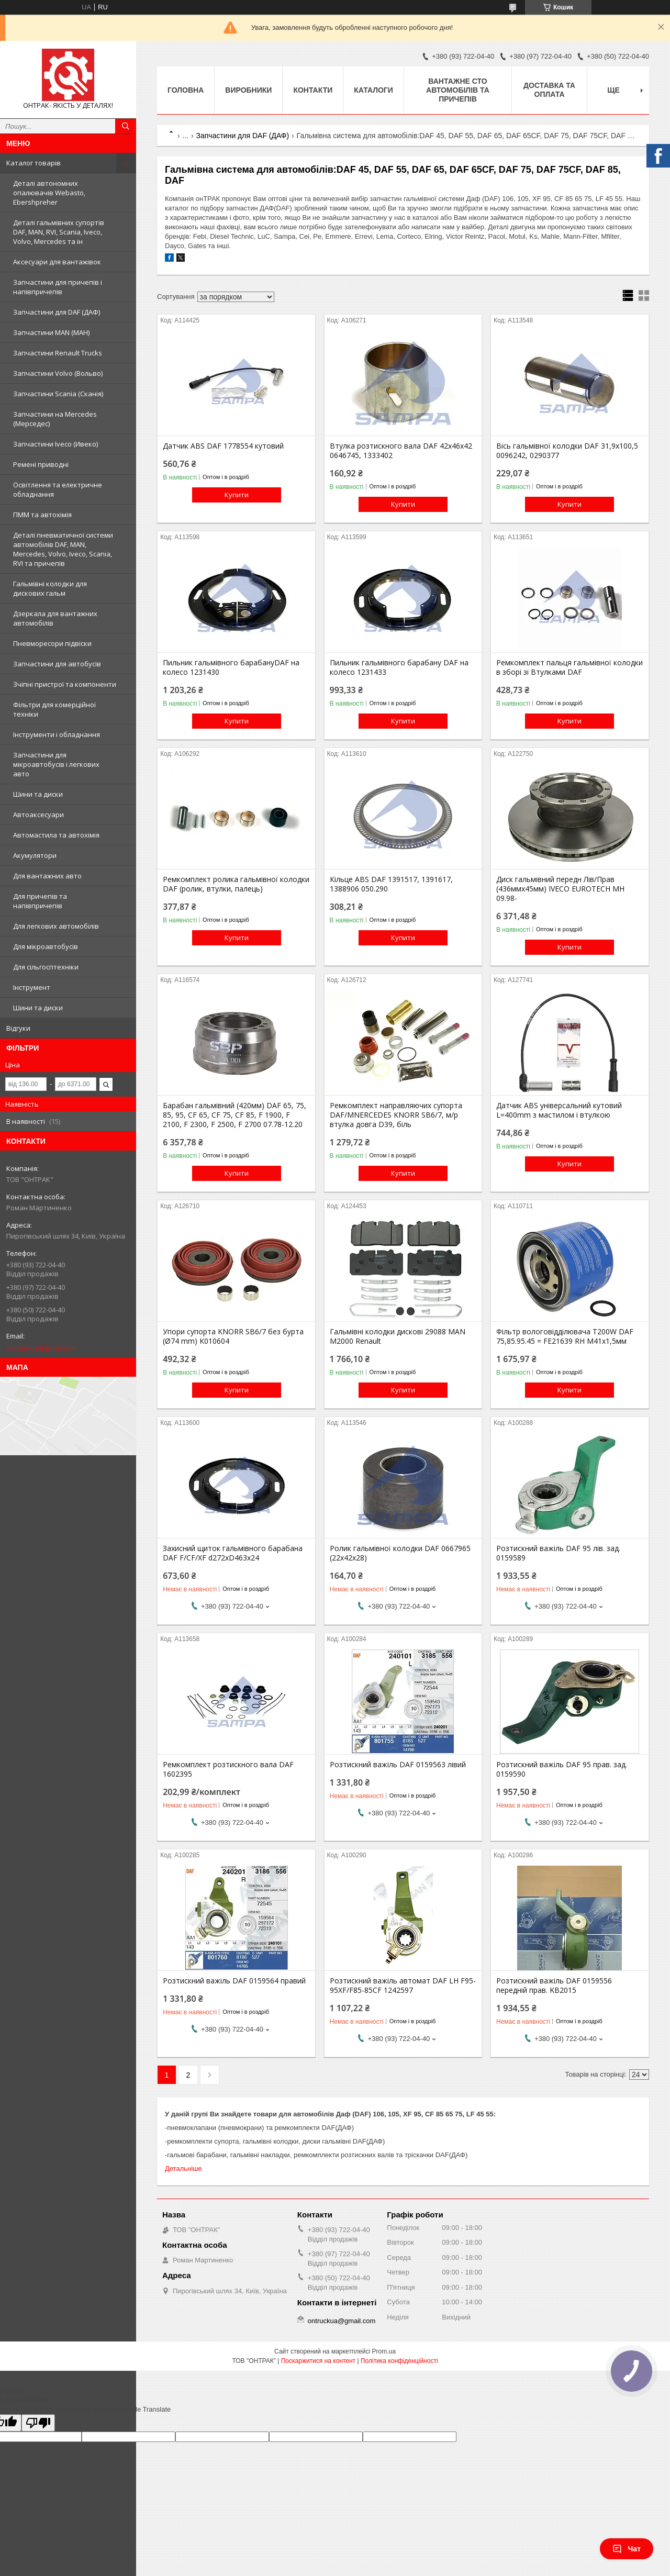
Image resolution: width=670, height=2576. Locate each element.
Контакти (312, 90)
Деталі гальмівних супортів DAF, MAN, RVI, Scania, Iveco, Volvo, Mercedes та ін (58, 232)
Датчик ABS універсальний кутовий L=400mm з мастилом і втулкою (559, 1110)
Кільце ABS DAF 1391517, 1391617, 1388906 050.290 (391, 884)
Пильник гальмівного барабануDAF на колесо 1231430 (231, 667)
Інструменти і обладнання (56, 734)
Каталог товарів (33, 163)
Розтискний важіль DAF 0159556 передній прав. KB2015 (554, 1985)
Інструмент (31, 987)
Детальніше (183, 2168)
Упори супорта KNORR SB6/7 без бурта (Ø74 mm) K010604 (233, 1336)
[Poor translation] (38, 2423)
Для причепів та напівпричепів (40, 900)
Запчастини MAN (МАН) (51, 332)
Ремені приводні (41, 464)
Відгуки (18, 1028)
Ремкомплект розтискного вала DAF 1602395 (228, 1769)
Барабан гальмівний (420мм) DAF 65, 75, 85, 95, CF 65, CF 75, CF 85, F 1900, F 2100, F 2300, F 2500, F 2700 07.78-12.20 (234, 1115)
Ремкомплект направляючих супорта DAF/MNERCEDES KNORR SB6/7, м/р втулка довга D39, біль (396, 1115)
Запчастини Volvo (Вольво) (58, 373)
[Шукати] (125, 126)
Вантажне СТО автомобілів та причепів (457, 90)
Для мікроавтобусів (45, 946)
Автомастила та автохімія (56, 835)
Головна (186, 90)
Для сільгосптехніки (46, 967)
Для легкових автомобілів (56, 926)
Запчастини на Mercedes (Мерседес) (55, 418)
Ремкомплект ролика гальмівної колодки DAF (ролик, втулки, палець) (236, 884)
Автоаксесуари (38, 814)
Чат (626, 2548)
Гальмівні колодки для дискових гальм (50, 588)
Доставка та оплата (549, 89)
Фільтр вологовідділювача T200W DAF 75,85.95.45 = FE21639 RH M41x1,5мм (564, 1336)
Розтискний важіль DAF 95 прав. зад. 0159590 (561, 1769)
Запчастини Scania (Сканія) (58, 393)
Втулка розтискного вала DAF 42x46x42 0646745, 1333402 (401, 450)
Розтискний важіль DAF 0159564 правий (234, 1981)
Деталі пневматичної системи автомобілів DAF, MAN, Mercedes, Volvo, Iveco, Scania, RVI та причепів (63, 549)
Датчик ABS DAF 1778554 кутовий (223, 446)
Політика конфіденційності (399, 2361)
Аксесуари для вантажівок (57, 261)
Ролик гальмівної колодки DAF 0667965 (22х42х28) (400, 1553)
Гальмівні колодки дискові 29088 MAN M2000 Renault (397, 1336)
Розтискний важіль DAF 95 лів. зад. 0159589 (558, 1553)
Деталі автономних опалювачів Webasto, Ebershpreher (49, 193)
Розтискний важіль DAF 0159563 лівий (398, 1764)
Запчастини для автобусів (57, 663)
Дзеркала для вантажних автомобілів (55, 618)
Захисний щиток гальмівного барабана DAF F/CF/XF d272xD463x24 (233, 1553)
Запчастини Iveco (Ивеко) (55, 444)
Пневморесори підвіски (52, 643)
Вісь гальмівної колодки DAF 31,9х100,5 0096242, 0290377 (567, 450)
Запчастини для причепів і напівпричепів (57, 286)
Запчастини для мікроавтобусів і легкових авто (56, 764)
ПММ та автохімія (42, 514)
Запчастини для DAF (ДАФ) (56, 312)
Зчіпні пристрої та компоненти (64, 684)
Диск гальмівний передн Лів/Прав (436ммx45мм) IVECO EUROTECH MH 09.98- (560, 889)
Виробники (248, 90)
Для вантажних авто (47, 875)
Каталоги (373, 90)
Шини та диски (38, 794)
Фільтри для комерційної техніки (54, 709)
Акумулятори (35, 855)
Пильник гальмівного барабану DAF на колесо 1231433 (399, 667)
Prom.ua (384, 2351)
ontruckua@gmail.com (41, 1348)
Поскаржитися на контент (318, 2361)
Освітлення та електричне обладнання (57, 489)
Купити (237, 494)
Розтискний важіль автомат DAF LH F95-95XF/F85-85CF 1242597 (403, 1985)
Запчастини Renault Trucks (57, 353)
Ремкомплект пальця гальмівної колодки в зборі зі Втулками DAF (569, 667)
